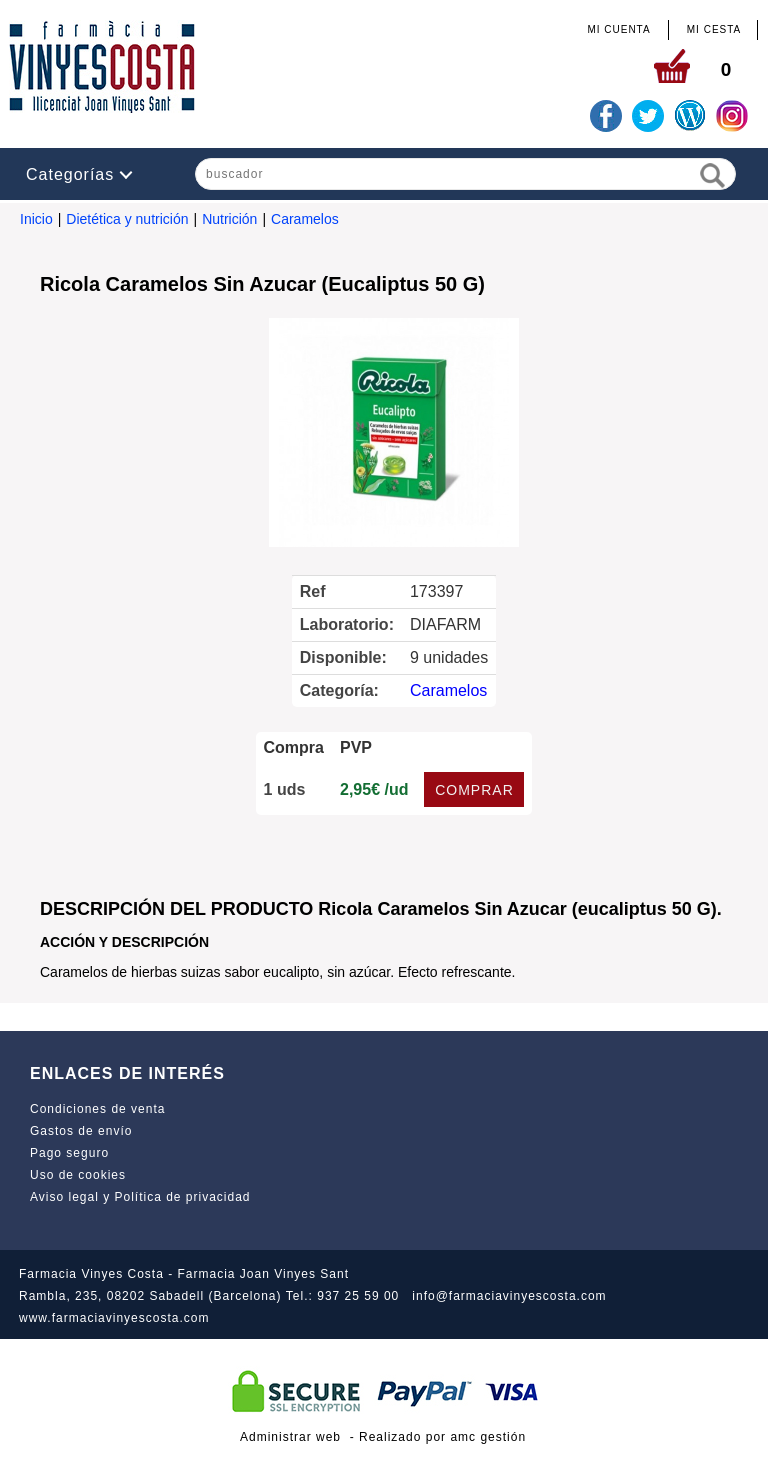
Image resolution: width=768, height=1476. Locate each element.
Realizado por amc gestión (442, 1437)
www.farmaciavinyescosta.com (114, 1318)
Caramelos (305, 219)
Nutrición (229, 219)
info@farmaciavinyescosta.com (509, 1296)
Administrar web (290, 1437)
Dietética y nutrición (127, 219)
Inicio (36, 219)
